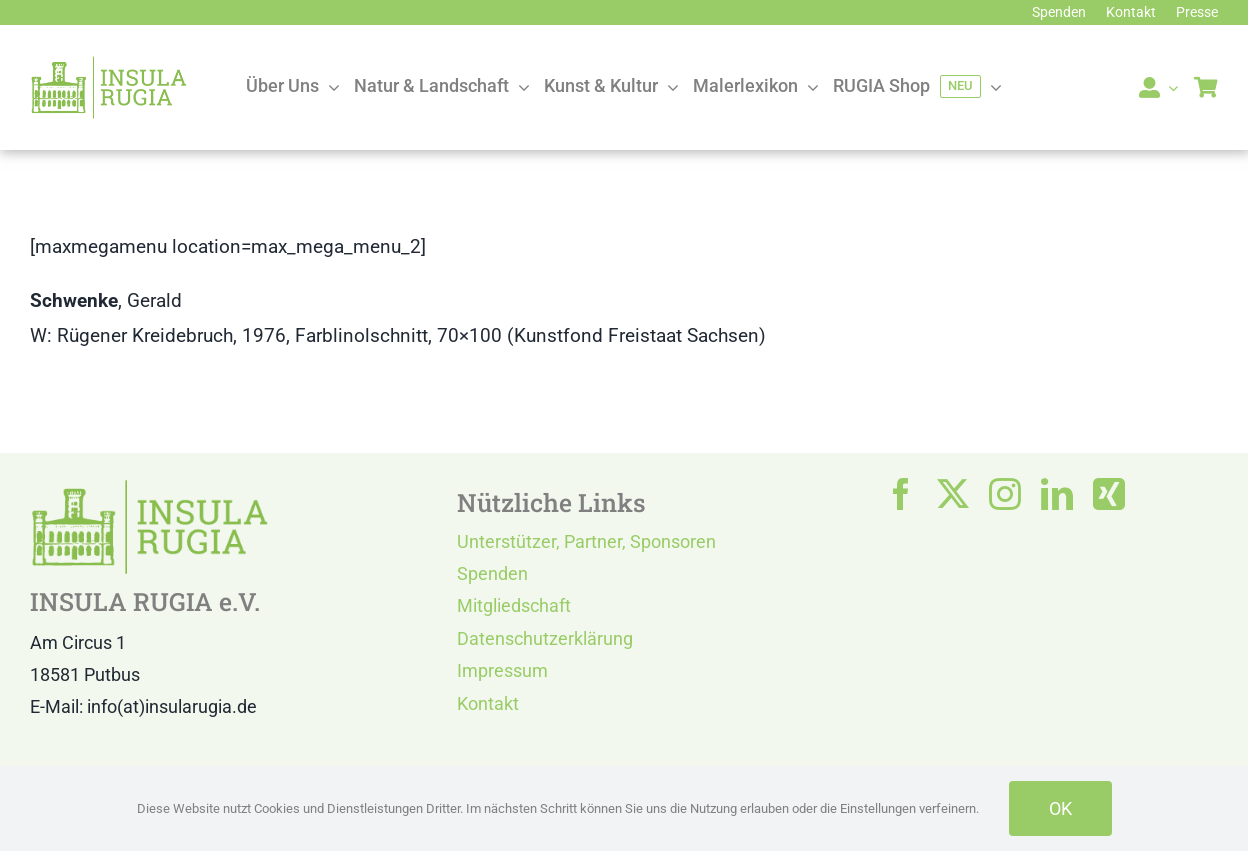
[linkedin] (1057, 494)
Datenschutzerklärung (545, 638)
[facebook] (901, 494)
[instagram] (1005, 494)
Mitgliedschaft (514, 605)
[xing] (1109, 494)
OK (1060, 808)
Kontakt (488, 703)
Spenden (492, 573)
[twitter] (953, 494)
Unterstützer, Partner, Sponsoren (586, 541)
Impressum (502, 670)
